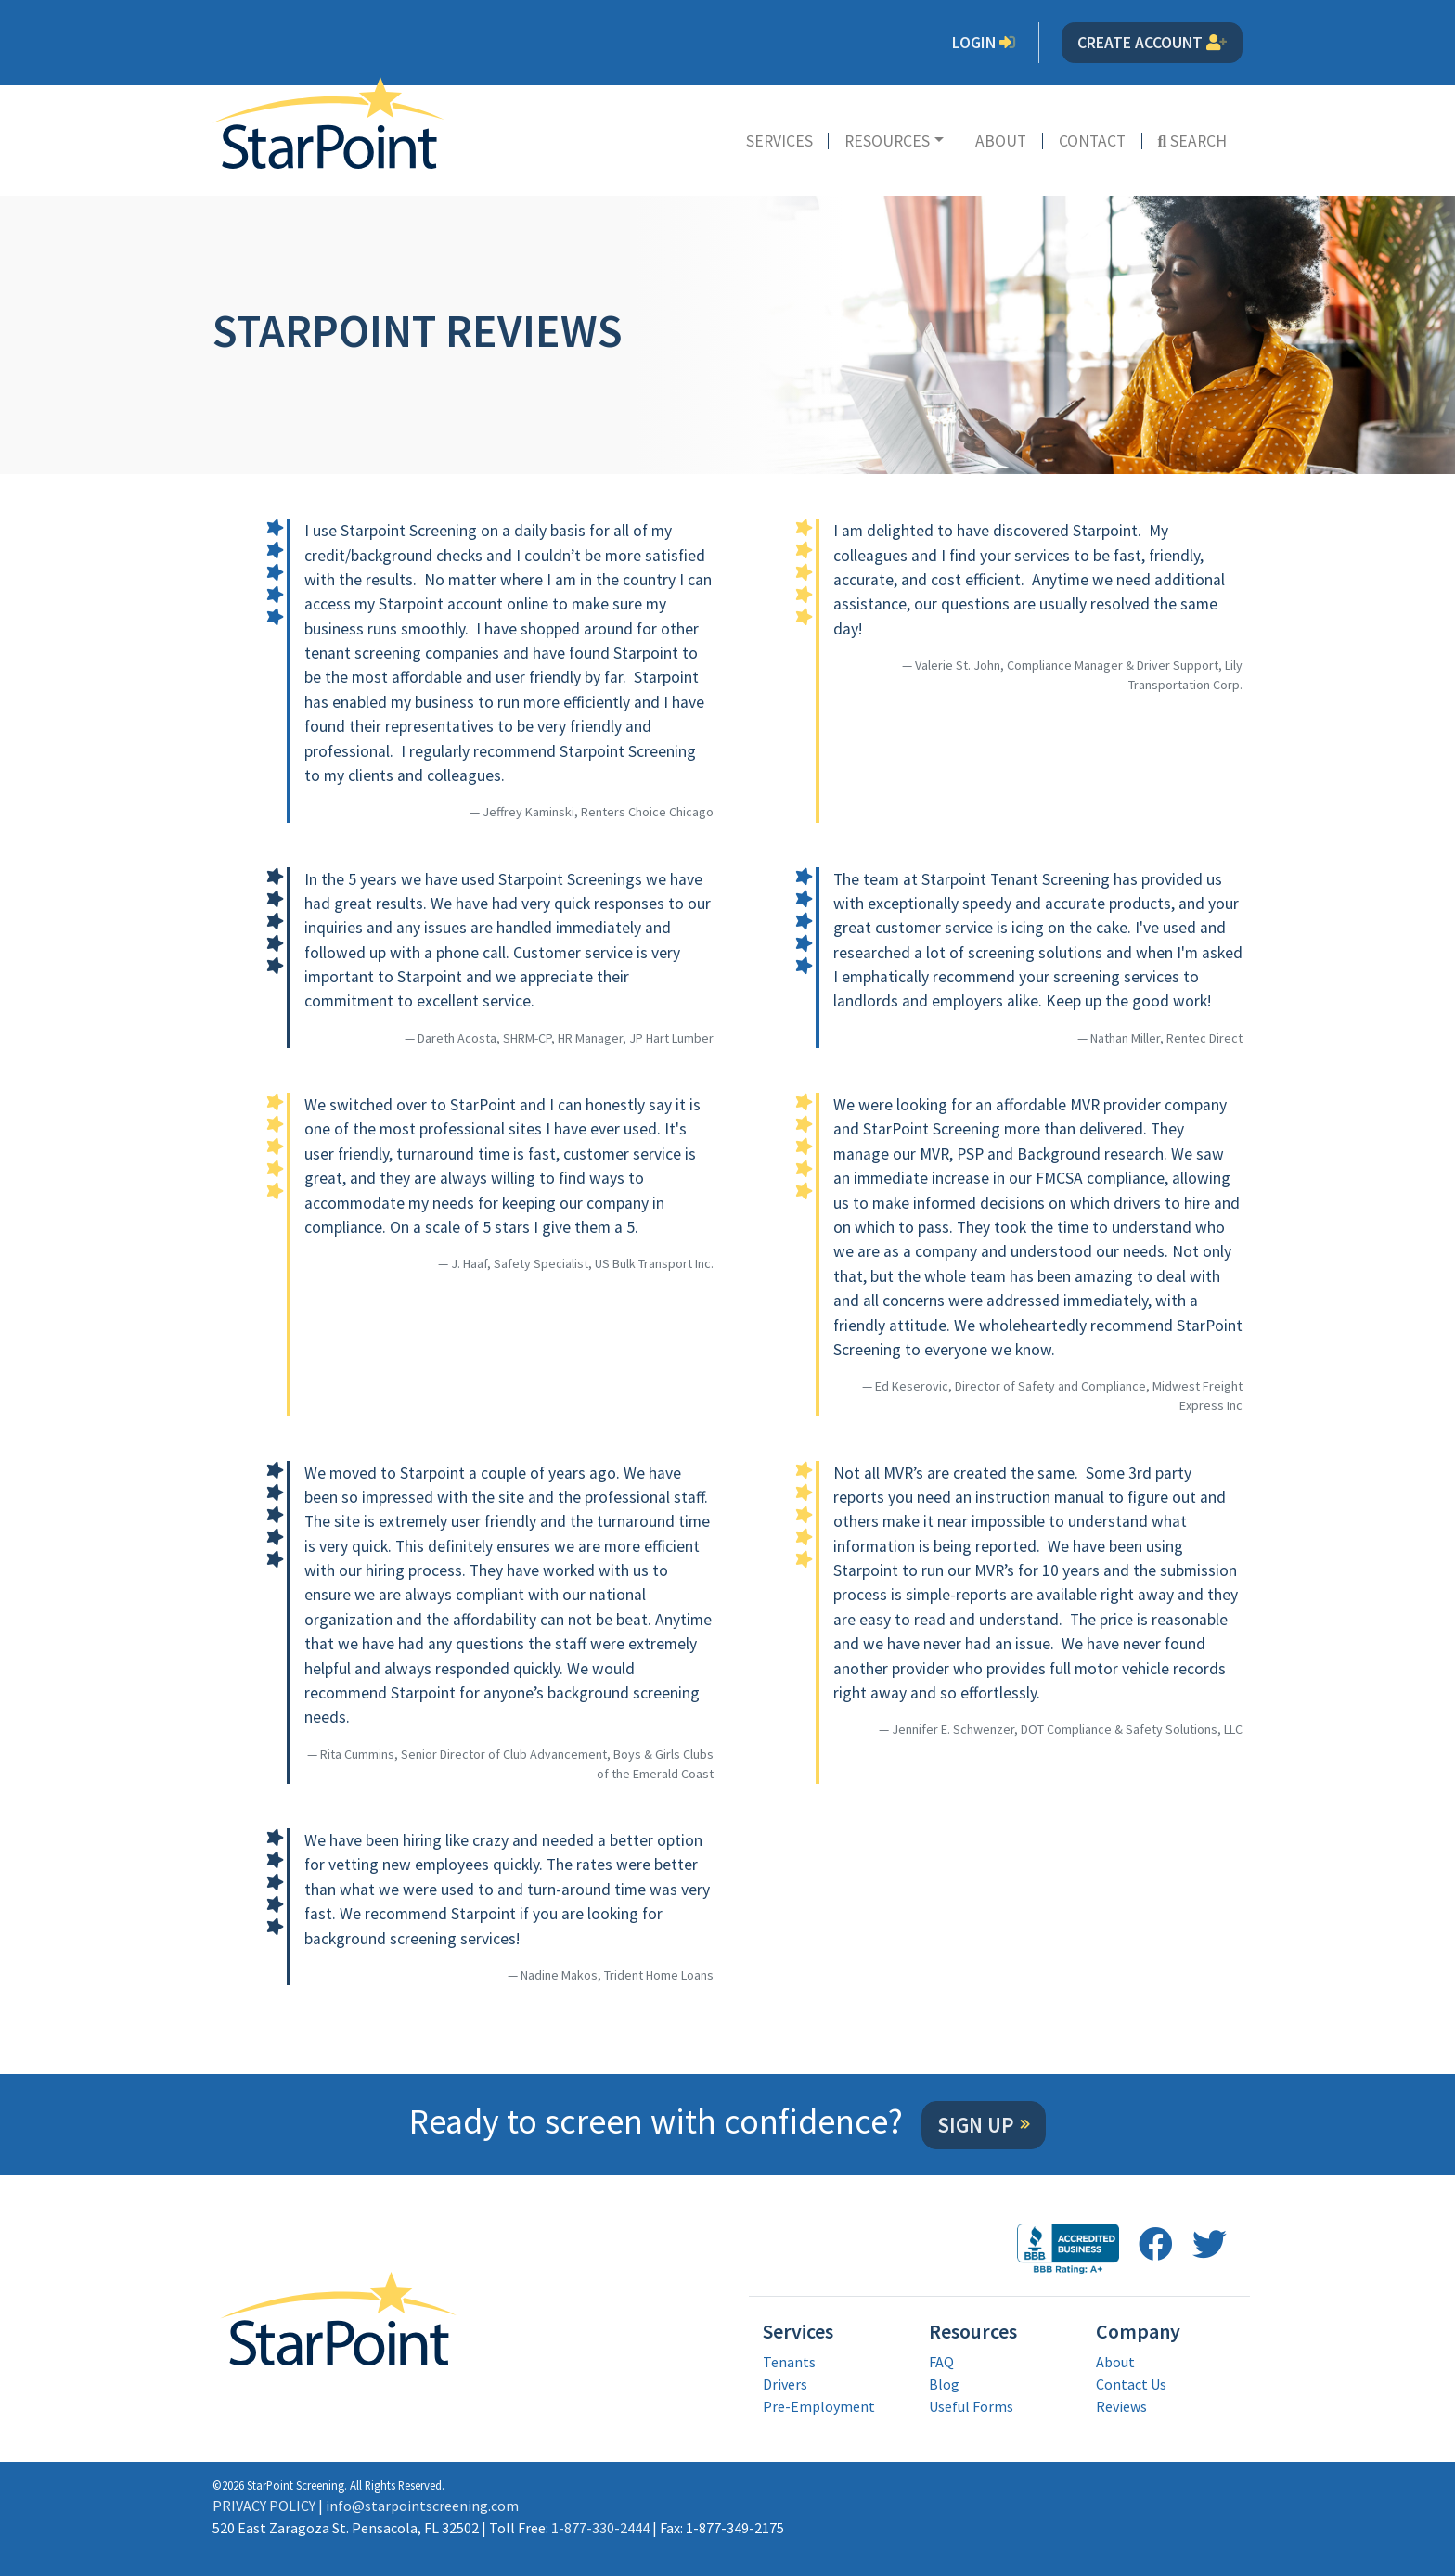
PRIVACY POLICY (263, 2505)
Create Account (1152, 42)
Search (1192, 141)
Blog (944, 2384)
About (1000, 141)
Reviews (1121, 2406)
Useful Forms (971, 2406)
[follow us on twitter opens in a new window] (1209, 2245)
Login (984, 42)
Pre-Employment (819, 2406)
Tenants (789, 2361)
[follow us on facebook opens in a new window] (1156, 2245)
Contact (1092, 141)
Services (779, 141)
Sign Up (975, 2125)
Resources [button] (887, 141)
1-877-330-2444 (600, 2527)
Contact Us (1131, 2384)
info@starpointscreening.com (422, 2505)
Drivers (785, 2384)
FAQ (941, 2361)
